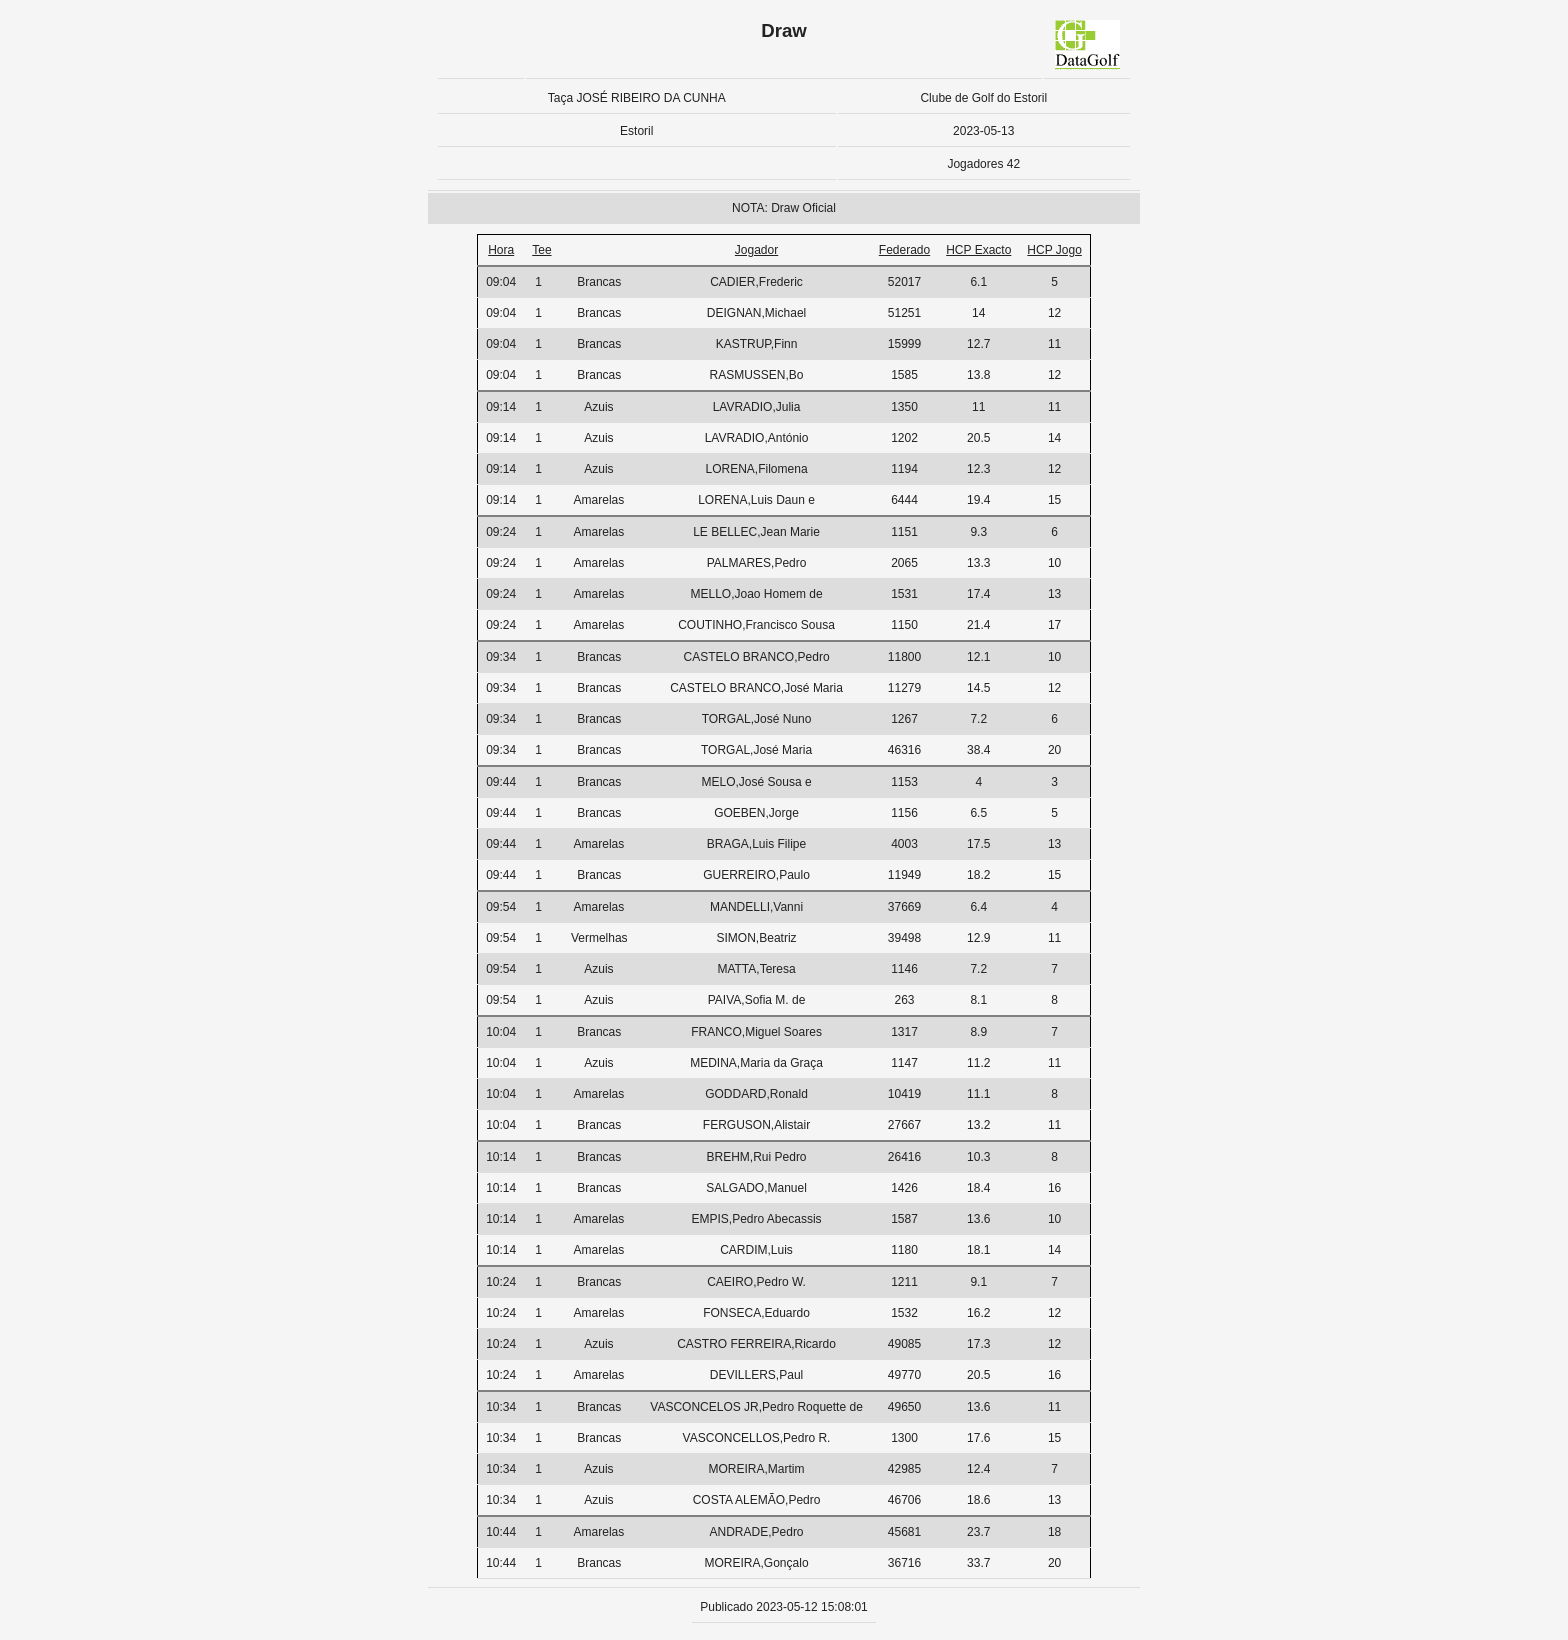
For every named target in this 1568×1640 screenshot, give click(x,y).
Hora (501, 250)
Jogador (756, 250)
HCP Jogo (1054, 250)
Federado (904, 250)
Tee (541, 250)
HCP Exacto (978, 250)
